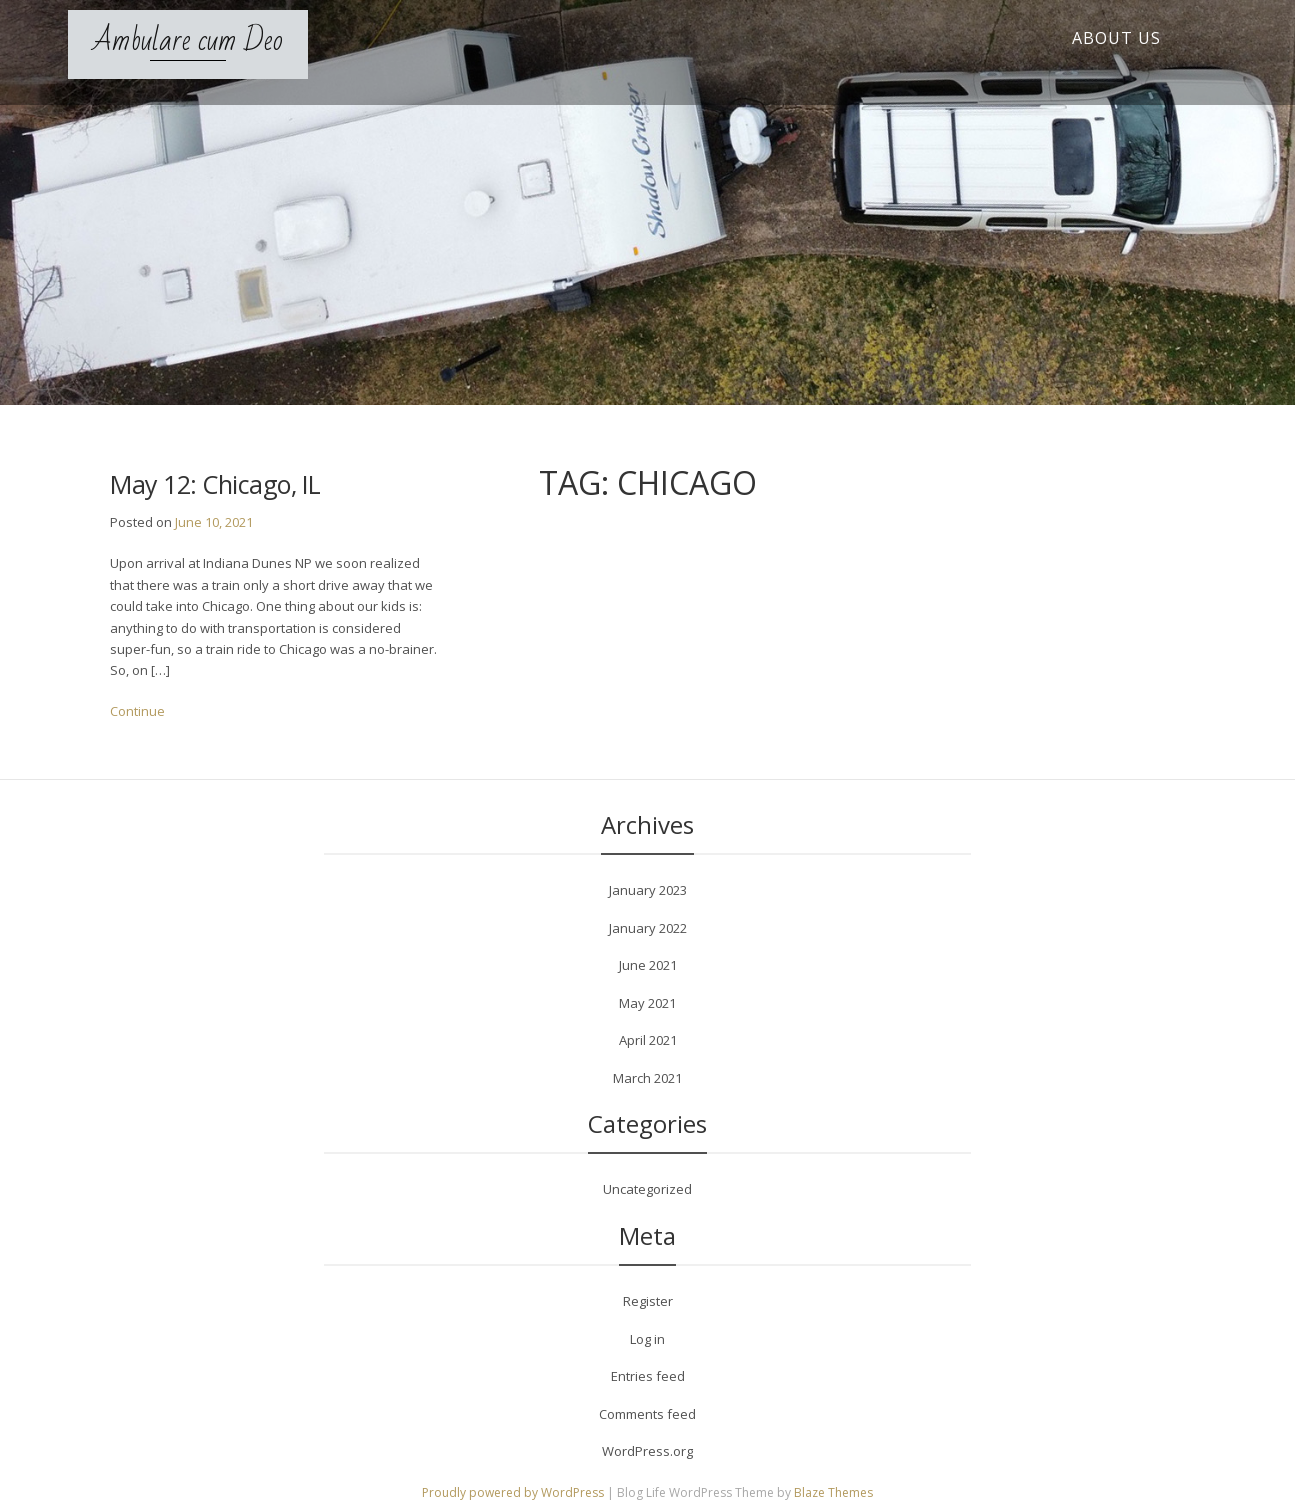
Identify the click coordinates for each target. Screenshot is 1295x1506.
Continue (137, 711)
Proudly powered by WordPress (514, 1492)
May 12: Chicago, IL (215, 484)
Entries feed (648, 1376)
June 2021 (648, 965)
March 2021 (647, 1078)
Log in (647, 1339)
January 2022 (648, 928)
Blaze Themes (833, 1492)
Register (648, 1301)
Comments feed (647, 1414)
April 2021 (648, 1040)
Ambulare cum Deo (188, 41)
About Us (1116, 38)
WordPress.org (647, 1451)
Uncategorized (647, 1189)
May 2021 (647, 1003)
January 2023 (648, 890)
